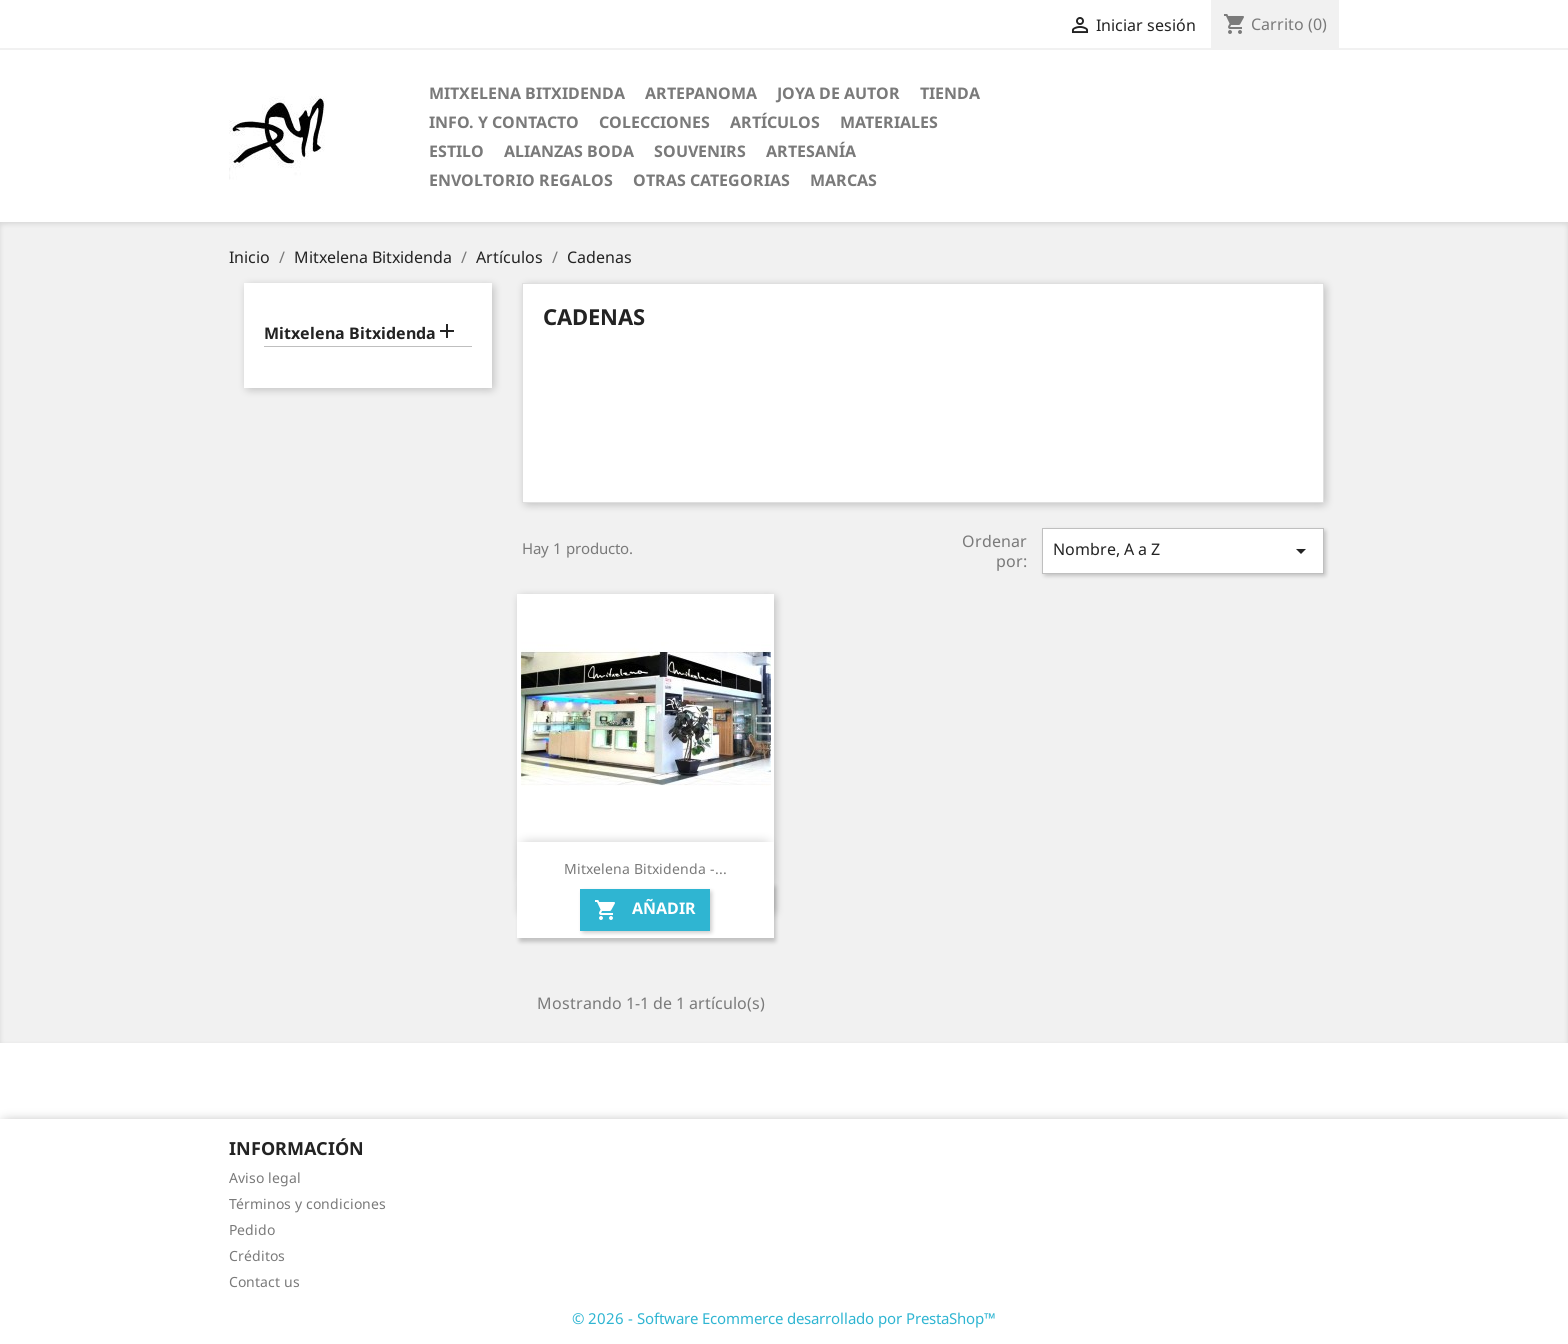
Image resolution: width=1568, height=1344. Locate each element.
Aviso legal (265, 1177)
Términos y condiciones (307, 1203)
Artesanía (811, 151)
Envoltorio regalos (521, 180)
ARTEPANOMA (701, 93)
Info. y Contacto (504, 122)
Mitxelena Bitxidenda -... (645, 868)
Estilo (456, 151)
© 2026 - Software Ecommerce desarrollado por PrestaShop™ (784, 1318)
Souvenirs (700, 151)
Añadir (645, 910)
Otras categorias (711, 180)
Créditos (257, 1255)
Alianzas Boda (569, 151)
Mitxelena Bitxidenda (527, 93)
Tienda (950, 93)
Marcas (843, 180)
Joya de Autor (838, 93)
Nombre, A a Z (1183, 550)
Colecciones (654, 122)
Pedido (252, 1229)
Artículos (775, 122)
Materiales (889, 122)
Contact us (264, 1281)
